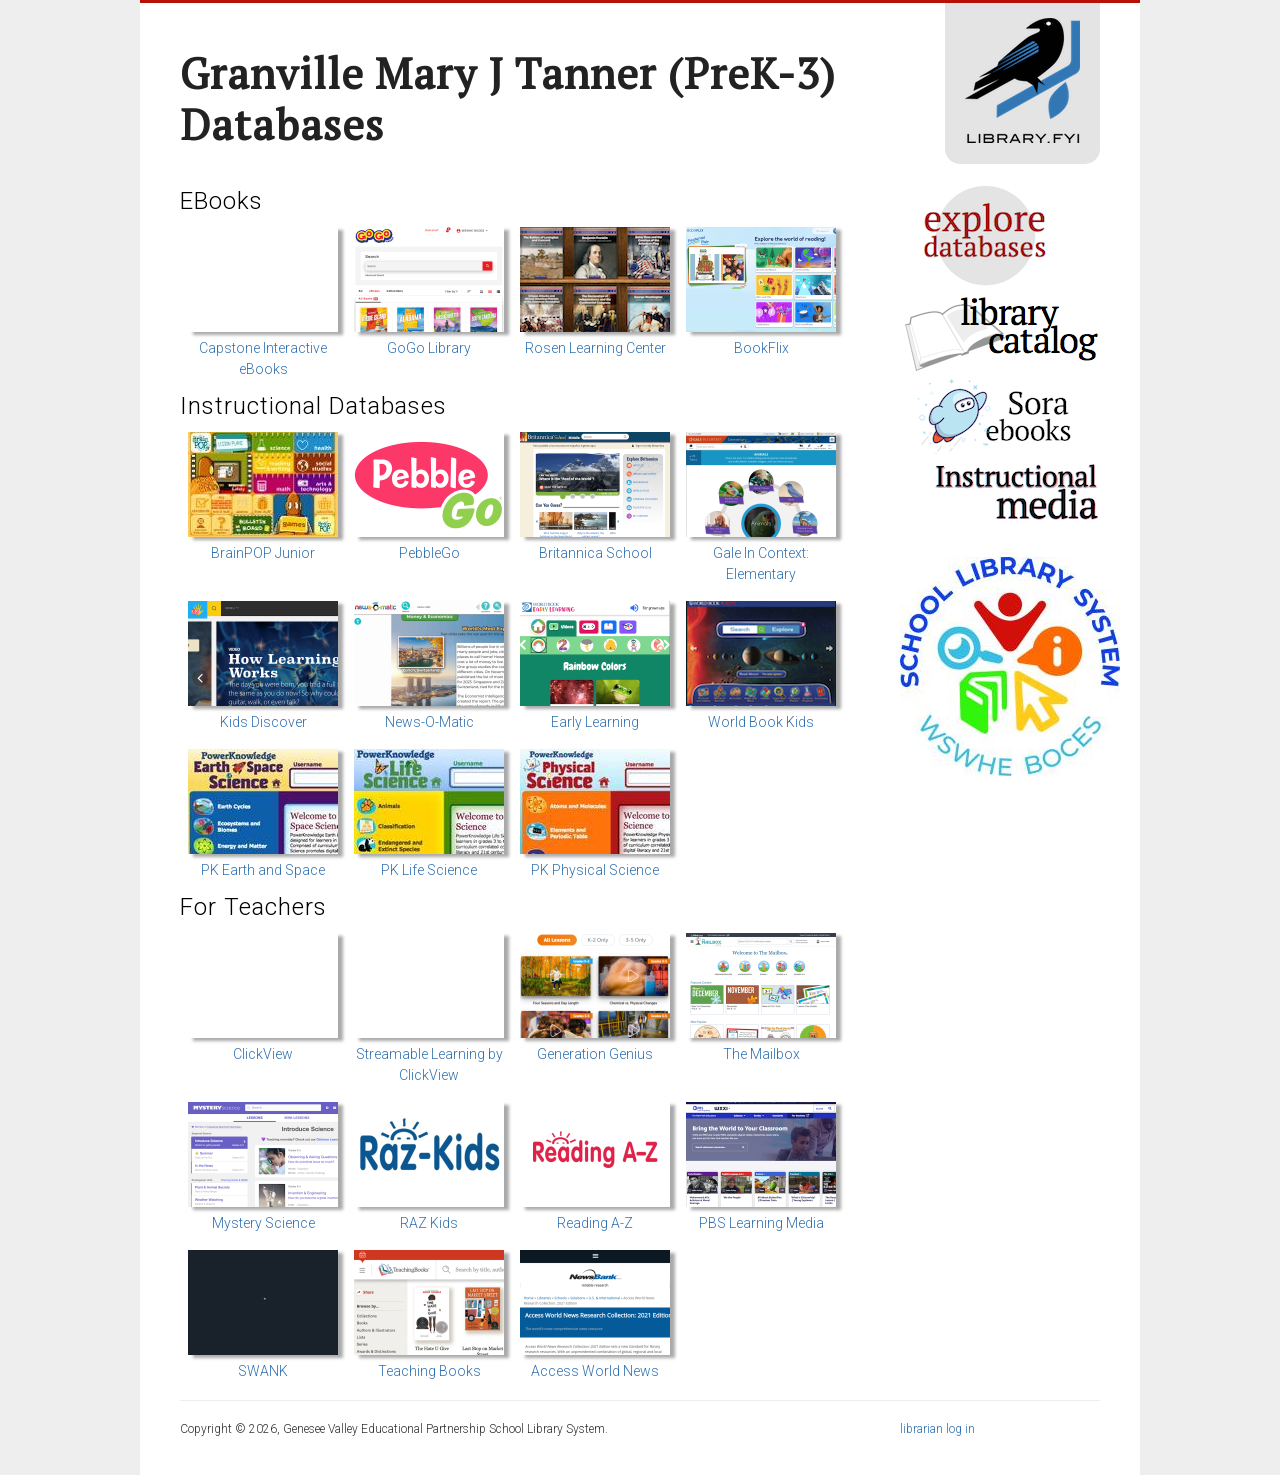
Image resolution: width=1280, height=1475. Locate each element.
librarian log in (937, 1429)
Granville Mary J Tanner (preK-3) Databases (508, 98)
